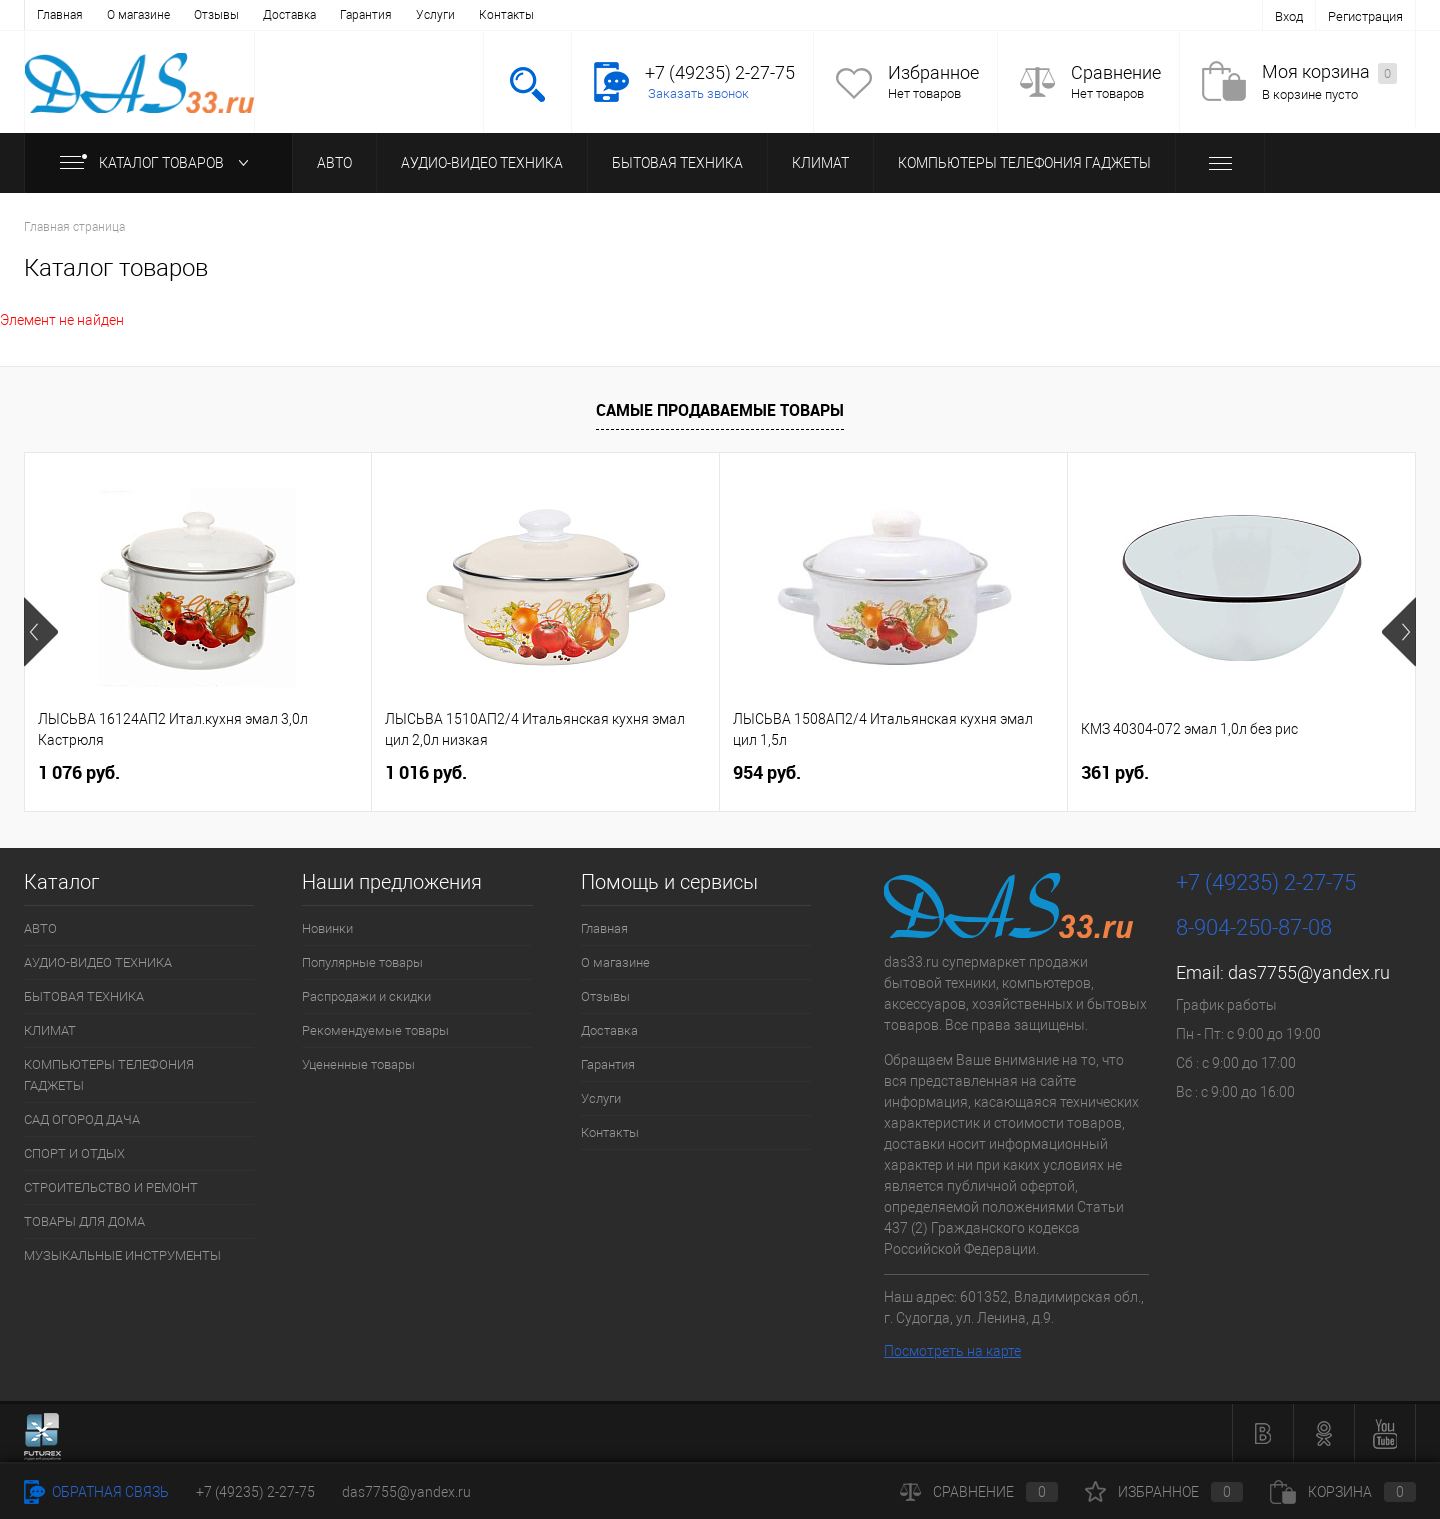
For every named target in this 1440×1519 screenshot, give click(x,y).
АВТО (334, 163)
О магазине (138, 15)
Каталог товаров (158, 163)
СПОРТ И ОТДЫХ (74, 1153)
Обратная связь (96, 1492)
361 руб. (1115, 772)
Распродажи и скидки (366, 996)
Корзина (1343, 1492)
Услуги (435, 15)
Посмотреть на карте (952, 1351)
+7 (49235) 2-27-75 (255, 1492)
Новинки (327, 928)
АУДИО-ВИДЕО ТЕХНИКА (482, 163)
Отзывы (216, 15)
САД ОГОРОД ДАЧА (82, 1119)
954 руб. (767, 772)
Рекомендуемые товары (375, 1030)
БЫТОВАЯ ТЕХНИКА (677, 163)
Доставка (289, 15)
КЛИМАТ (820, 163)
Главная (60, 15)
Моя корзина (1329, 72)
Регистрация (1365, 16)
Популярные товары (362, 962)
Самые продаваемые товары (720, 410)
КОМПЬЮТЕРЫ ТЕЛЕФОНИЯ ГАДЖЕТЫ (1024, 163)
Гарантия (366, 15)
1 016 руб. (426, 772)
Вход (1289, 16)
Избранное (933, 72)
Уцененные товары (358, 1064)
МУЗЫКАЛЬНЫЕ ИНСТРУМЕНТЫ (122, 1255)
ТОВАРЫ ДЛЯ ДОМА (84, 1221)
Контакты (506, 15)
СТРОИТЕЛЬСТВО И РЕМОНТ (111, 1187)
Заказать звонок (698, 93)
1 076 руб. (79, 772)
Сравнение (1116, 72)
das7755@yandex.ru (1309, 972)
